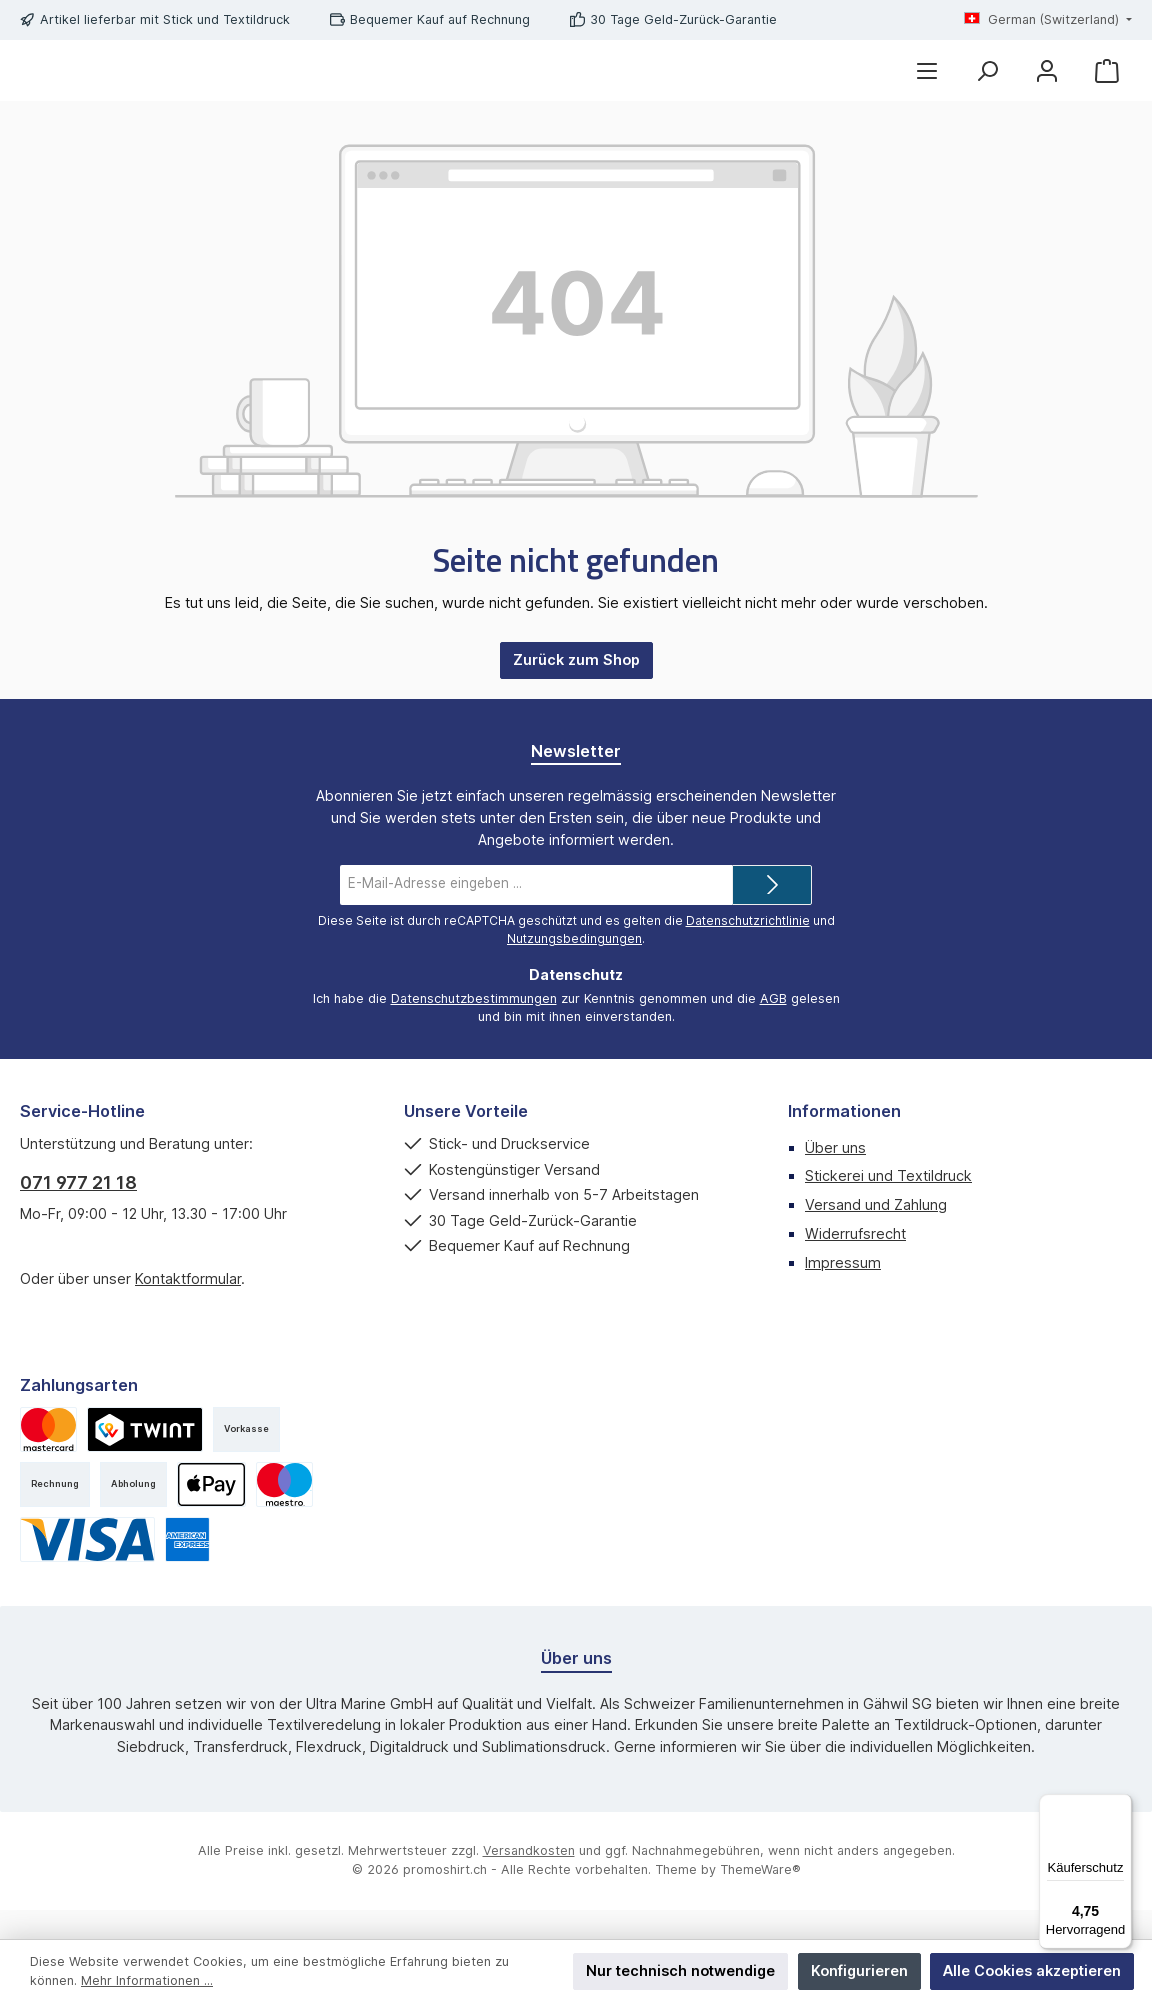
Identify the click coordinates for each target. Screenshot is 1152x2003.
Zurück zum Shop (576, 688)
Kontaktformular (188, 1307)
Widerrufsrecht (855, 1262)
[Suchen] (987, 85)
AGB (773, 1027)
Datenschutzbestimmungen (474, 1027)
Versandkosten (529, 1879)
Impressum (843, 1291)
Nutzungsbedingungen (574, 967)
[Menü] (927, 85)
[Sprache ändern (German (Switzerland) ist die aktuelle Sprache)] (1048, 20)
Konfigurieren (859, 1970)
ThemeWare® (760, 1898)
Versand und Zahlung (876, 1233)
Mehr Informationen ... (147, 1980)
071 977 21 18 (78, 1211)
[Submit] (772, 914)
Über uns (835, 1176)
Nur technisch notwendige (680, 1970)
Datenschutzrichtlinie (748, 949)
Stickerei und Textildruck (888, 1204)
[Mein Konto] (1047, 85)
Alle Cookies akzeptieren (1032, 1970)
